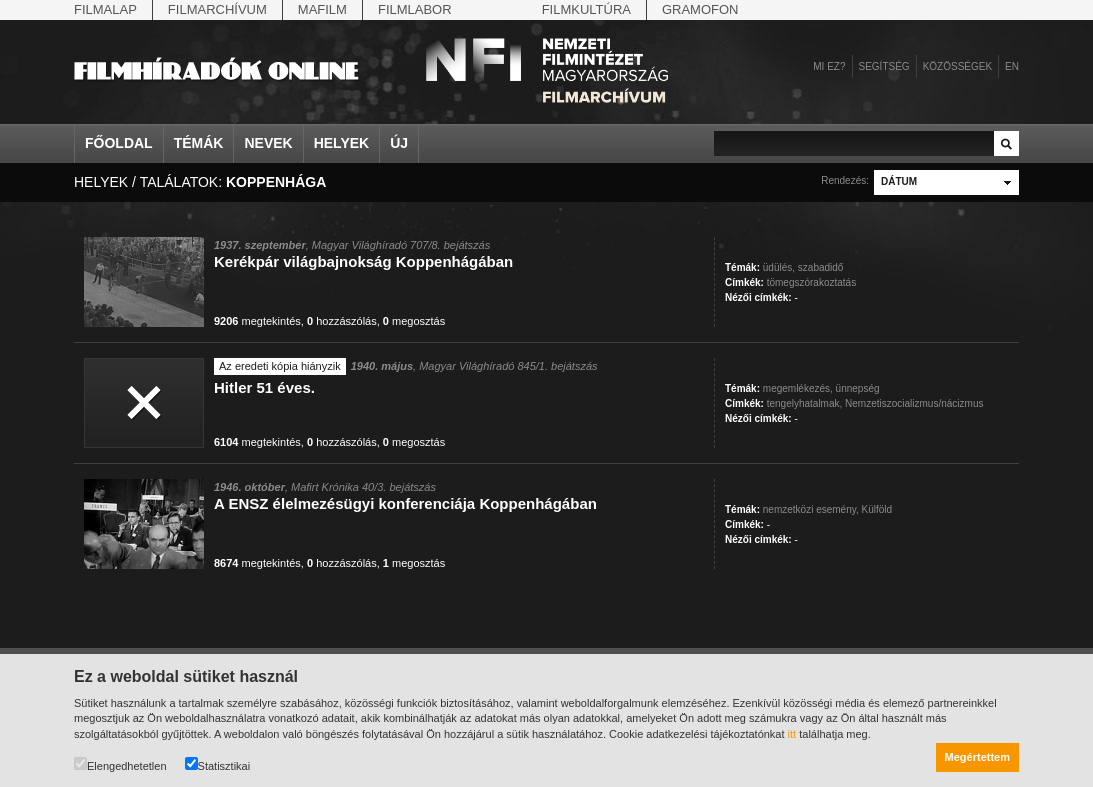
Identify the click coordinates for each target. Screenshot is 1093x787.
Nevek (268, 143)
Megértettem (977, 757)
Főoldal (119, 143)
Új (399, 143)
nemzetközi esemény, (811, 509)
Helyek (342, 143)
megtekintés (257, 321)
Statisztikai (218, 764)
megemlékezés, (798, 388)
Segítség (884, 66)
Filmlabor (415, 9)
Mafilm (322, 9)
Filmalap (105, 9)
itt (792, 734)
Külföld (877, 509)
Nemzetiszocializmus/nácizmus (914, 403)
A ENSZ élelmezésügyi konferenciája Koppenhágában (405, 503)
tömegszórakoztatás (812, 282)
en (1012, 66)
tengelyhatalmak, (805, 403)
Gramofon (700, 9)
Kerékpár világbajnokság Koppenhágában (363, 261)
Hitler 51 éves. (264, 387)
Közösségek (957, 66)
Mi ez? (829, 66)
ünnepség (858, 388)
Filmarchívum (217, 9)
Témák (199, 143)
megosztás (414, 321)
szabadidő (821, 267)
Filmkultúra (586, 9)
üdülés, (779, 267)
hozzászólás (342, 321)
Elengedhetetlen (120, 764)
